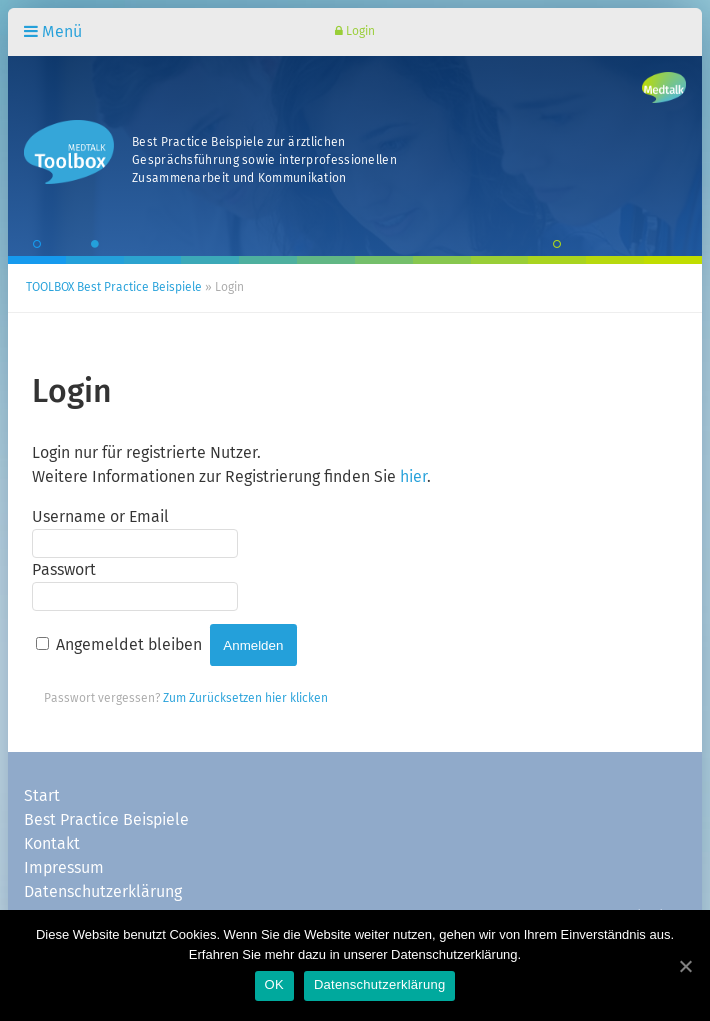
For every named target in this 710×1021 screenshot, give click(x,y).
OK (274, 984)
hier (413, 477)
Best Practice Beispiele (106, 820)
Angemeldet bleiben (129, 645)
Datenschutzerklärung (103, 892)
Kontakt (52, 844)
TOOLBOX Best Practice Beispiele (114, 288)
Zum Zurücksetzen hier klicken (245, 699)
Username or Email (100, 517)
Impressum (64, 868)
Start (42, 796)
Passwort (64, 570)
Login (355, 31)
